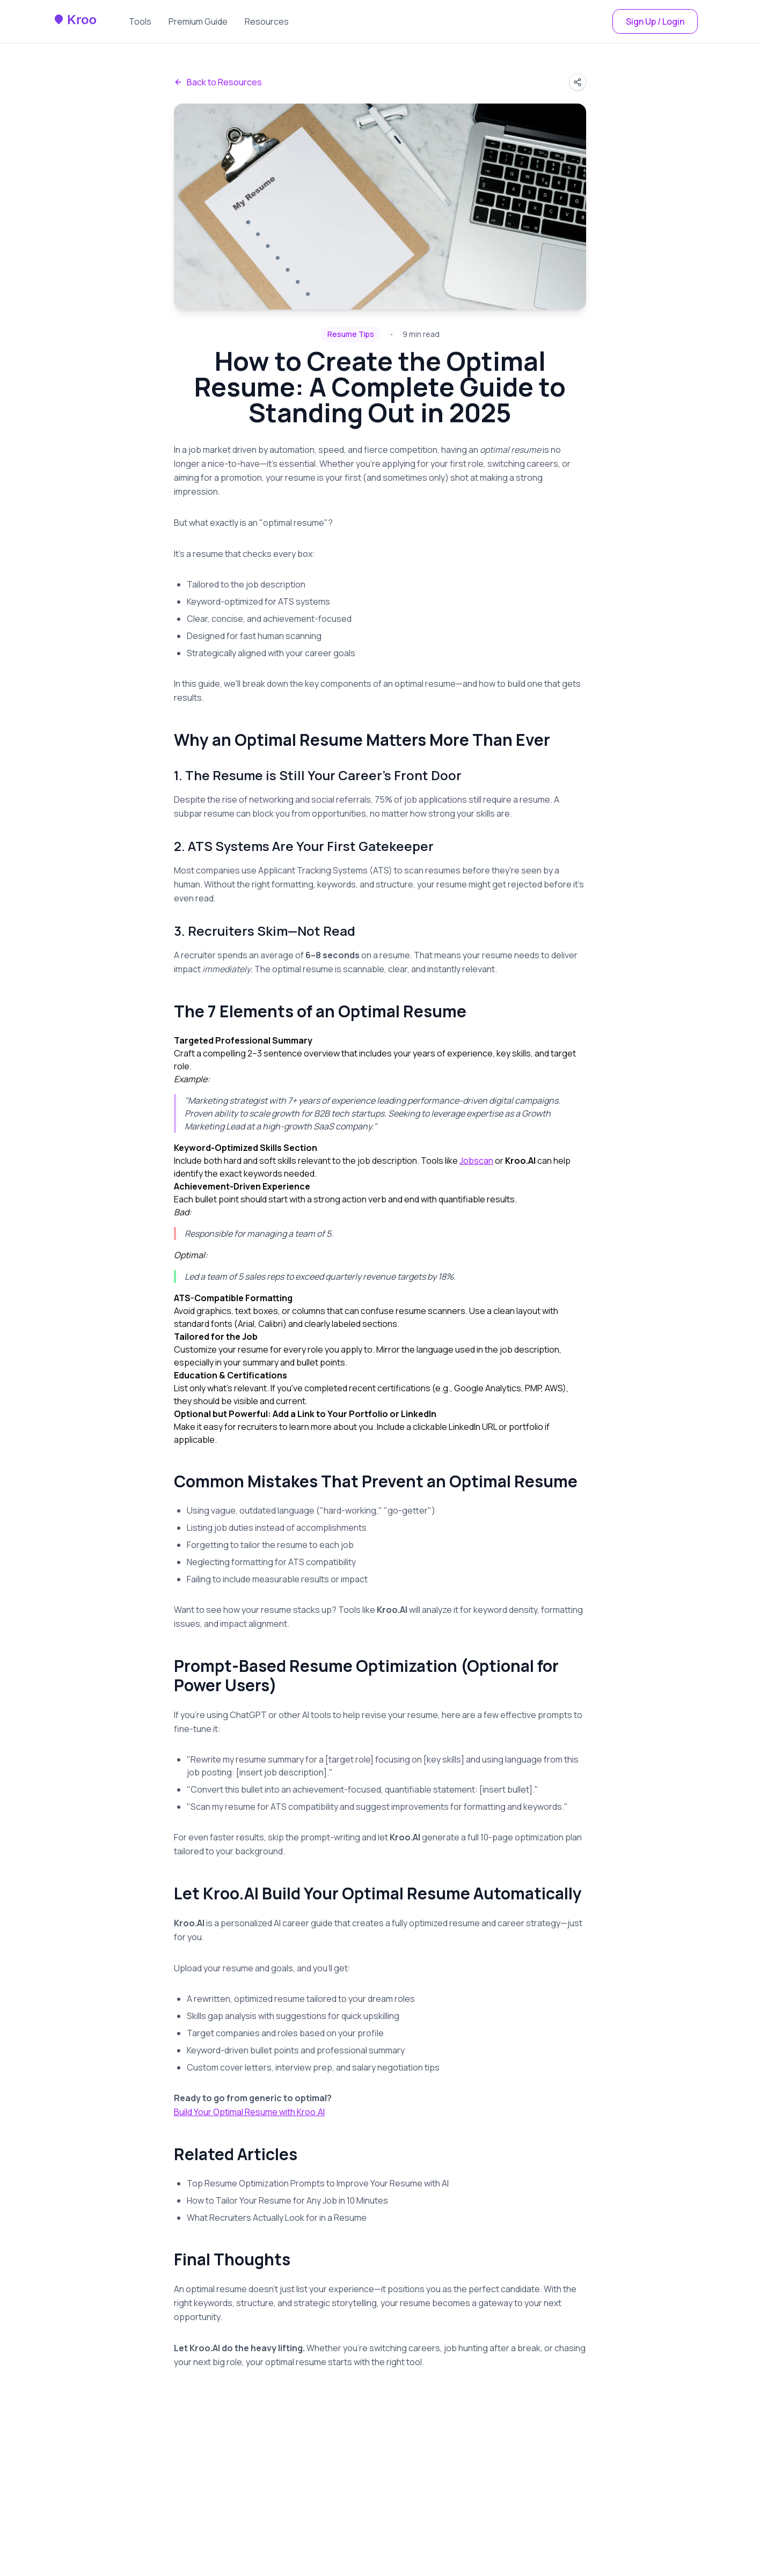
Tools (140, 21)
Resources (267, 21)
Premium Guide (198, 21)
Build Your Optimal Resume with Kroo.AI (249, 2112)
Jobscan (476, 1160)
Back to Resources (218, 82)
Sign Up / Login (655, 21)
